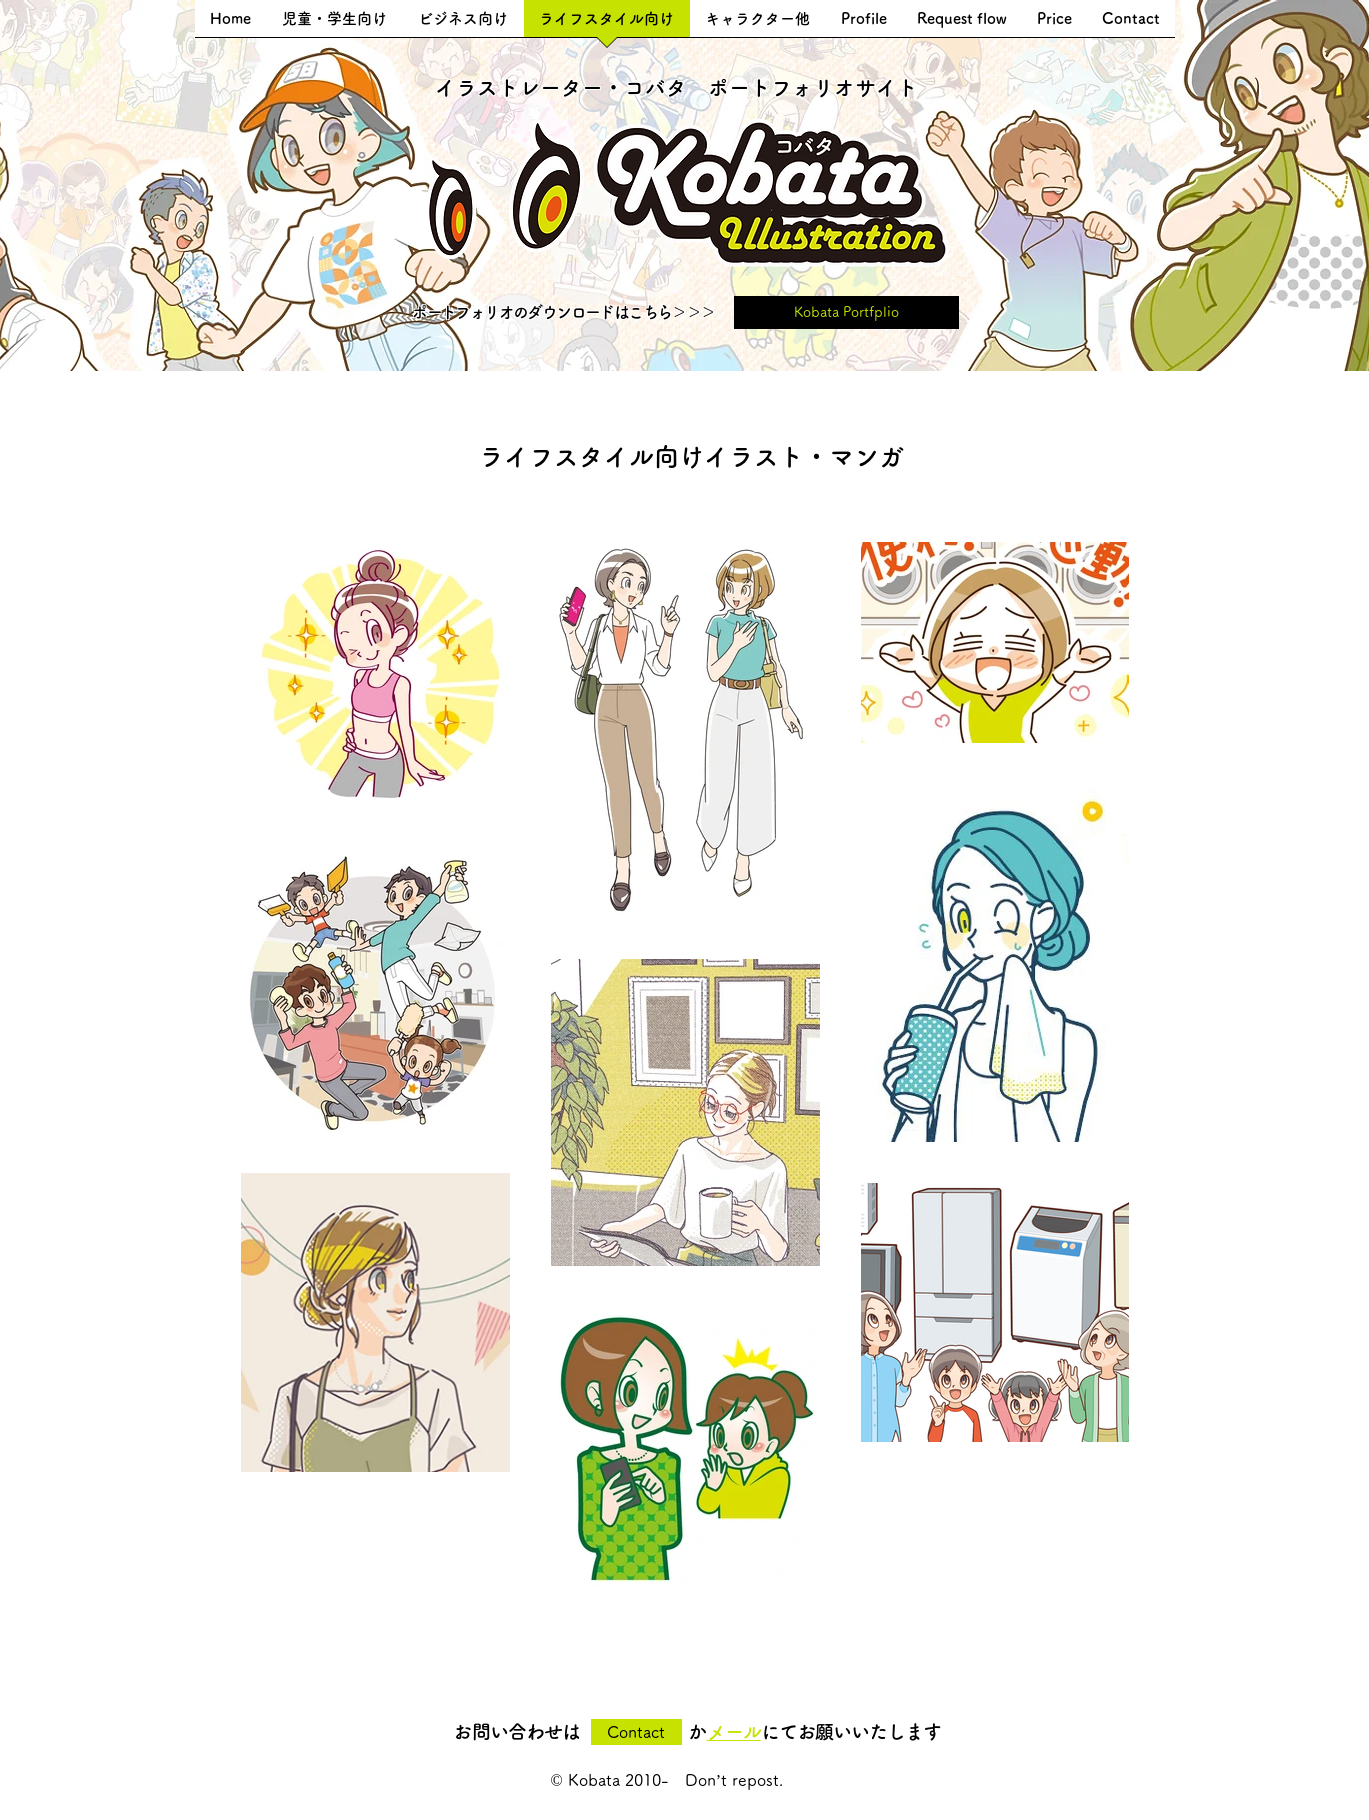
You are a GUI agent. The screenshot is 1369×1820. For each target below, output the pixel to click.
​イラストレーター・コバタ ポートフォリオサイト (676, 87)
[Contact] (636, 1732)
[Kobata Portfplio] (846, 312)
